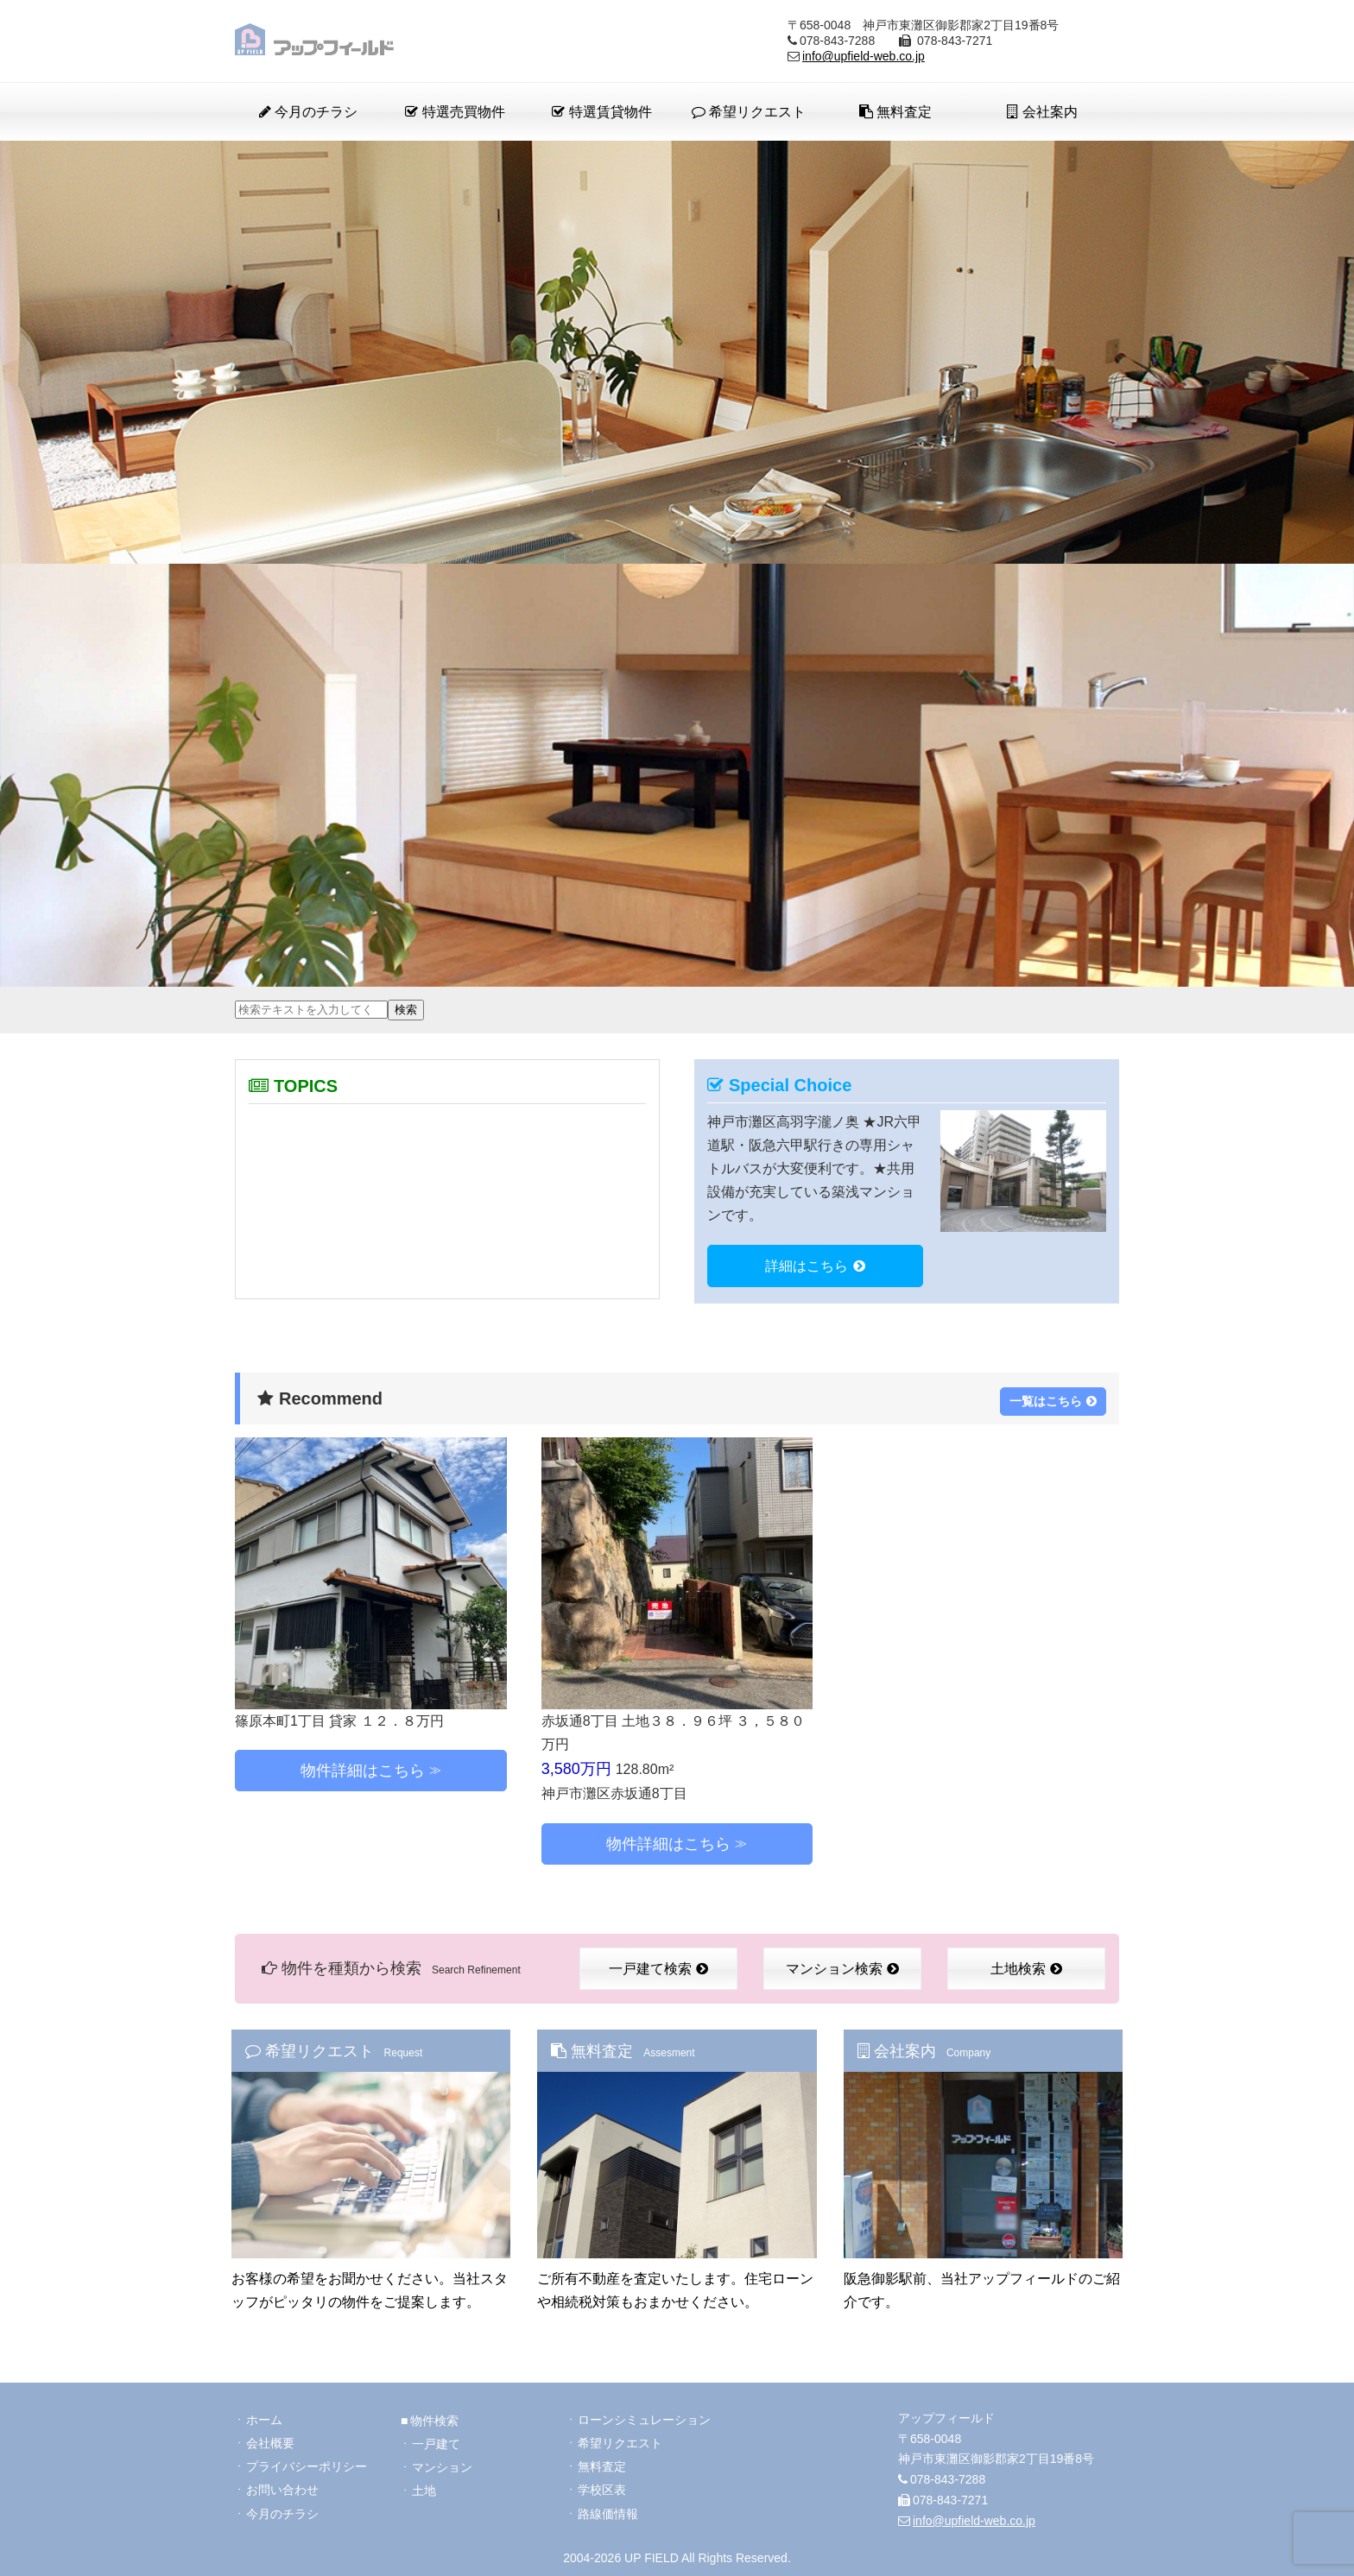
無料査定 (895, 111)
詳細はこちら (815, 1266)
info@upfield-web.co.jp (863, 56)
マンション (442, 2460)
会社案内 (1042, 111)
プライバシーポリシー (306, 2460)
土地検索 (1026, 1965)
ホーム (264, 2412)
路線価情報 (608, 2509)
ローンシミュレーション (644, 2412)
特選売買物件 (454, 111)
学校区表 (602, 2484)
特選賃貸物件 (601, 111)
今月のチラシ (308, 111)
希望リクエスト (749, 111)
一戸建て (436, 2436)
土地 (424, 2484)
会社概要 (270, 2436)
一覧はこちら (1053, 1396)
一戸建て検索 (658, 1965)
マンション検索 (842, 1965)
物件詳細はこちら (363, 1767)
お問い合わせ (282, 2484)
